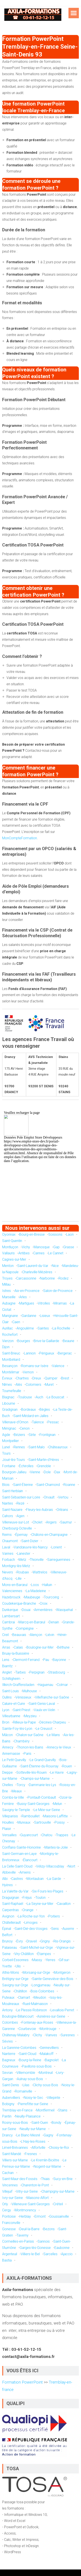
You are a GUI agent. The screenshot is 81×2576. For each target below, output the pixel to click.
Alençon (36, 1635)
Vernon (28, 1372)
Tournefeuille (11, 1391)
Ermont (40, 2216)
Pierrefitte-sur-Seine (33, 2104)
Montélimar (10, 1372)
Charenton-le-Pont (35, 2185)
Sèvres (7, 2041)
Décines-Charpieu (53, 1722)
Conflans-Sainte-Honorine (21, 1847)
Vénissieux (23, 1697)
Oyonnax (9, 1234)
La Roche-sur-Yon (31, 1916)
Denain (54, 1622)
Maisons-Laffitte (55, 1816)
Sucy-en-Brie (63, 2179)
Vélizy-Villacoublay (50, 1866)
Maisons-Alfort (38, 2198)
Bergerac (65, 1353)
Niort (71, 1866)
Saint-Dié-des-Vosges (31, 1929)
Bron (5, 1722)
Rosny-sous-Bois (15, 2123)
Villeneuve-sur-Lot (15, 1522)
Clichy (37, 2035)
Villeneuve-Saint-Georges (31, 2204)
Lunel (6, 1447)
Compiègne (25, 1628)
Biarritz (7, 1666)
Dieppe (7, 1772)
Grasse (68, 1247)
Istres (6, 1291)
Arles (23, 1297)
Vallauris (8, 1253)
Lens (5, 1660)
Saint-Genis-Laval (42, 1704)
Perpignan (36, 1672)
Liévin (50, 1635)
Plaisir (6, 1829)
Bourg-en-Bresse (32, 1234)
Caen (16, 1322)
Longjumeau (41, 1985)
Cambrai (8, 1622)
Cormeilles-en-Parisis (18, 2241)
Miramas (60, 1303)
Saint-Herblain (12, 1491)
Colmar (62, 1685)
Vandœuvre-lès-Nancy (31, 1547)
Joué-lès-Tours (13, 1460)
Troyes (7, 1278)
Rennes (19, 1447)
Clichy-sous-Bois (45, 2085)
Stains (62, 2110)
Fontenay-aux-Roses (37, 2022)
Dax (57, 1472)
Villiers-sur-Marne (15, 2160)
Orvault (49, 1497)
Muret (49, 1384)
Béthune (63, 1647)
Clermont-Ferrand (26, 1660)
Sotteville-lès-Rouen (31, 1772)
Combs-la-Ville (13, 1797)
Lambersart (11, 1616)
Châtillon (20, 1991)
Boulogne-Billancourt (17, 2016)
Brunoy (7, 1941)
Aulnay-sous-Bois (30, 2079)
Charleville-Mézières (37, 1272)
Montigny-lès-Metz (16, 1566)
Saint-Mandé (11, 2154)
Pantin (6, 2116)
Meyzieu (30, 1716)
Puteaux (8, 1997)
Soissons (55, 1234)
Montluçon (10, 1247)
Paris (27, 1754)
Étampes (44, 1954)
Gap (56, 1247)
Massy (37, 1960)
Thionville (37, 1560)
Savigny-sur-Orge (15, 1985)
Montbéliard (11, 1360)
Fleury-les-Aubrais (39, 1510)
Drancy (7, 2135)
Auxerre (68, 1929)
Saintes (43, 1328)
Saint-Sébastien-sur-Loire (21, 1497)
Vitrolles (44, 1303)
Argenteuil (9, 2254)
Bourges (23, 1341)
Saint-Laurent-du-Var (32, 1266)
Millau (6, 1284)
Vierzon (8, 1341)
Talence (38, 1422)
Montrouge (48, 2029)
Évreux (7, 1378)
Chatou (46, 1835)
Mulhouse (29, 1691)
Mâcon (7, 1735)
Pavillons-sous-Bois (37, 2066)
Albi (5, 1879)
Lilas (26, 2085)
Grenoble (44, 1466)
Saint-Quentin (12, 1241)
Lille (19, 1578)
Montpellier (10, 1441)
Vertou (63, 1497)
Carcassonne (26, 1278)
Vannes (7, 1553)
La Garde (54, 1879)
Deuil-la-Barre (29, 2229)
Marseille (9, 1297)
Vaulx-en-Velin (44, 1710)
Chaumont (10, 1541)
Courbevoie (27, 2029)
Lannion (30, 1353)
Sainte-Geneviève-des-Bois (52, 1979)
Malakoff (46, 2054)
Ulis (18, 1966)
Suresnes (68, 2035)
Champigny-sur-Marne (58, 2191)
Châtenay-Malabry (16, 2035)
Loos (35, 1585)
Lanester (23, 1553)
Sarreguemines (58, 1560)
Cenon (25, 1428)
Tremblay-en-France (17, 2110)
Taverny (23, 2235)
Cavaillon (64, 1904)
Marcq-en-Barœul (32, 1622)
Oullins (7, 1697)
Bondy (56, 2123)
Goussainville (59, 2216)
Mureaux (23, 1822)
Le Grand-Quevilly (43, 1760)
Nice (55, 1266)
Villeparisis (10, 1816)
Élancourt (30, 1860)
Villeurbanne (11, 1716)
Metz (22, 1560)
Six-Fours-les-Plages (47, 1891)
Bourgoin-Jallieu (14, 1472)
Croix (44, 1603)
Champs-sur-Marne (35, 1778)
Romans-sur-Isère (34, 1366)
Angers (51, 1522)
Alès (19, 1384)
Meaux (17, 1791)
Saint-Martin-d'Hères (44, 1460)
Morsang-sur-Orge (36, 1972)
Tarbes (20, 1672)
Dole (47, 1472)
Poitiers (54, 1916)
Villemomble (25, 2073)
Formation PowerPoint (23, 2382)
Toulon (40, 1898)
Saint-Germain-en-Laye (19, 1854)
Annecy (7, 1747)
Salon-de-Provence (58, 1291)
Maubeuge (32, 1597)
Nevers (7, 1572)
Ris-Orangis (62, 1941)
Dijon (6, 1347)
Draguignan (10, 1898)
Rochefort (9, 1335)
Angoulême (25, 1328)
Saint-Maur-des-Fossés (19, 2179)
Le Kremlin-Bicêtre (45, 2160)
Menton (8, 1266)
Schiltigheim (11, 1679)
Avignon (8, 1916)
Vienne (35, 1472)
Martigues (26, 1303)
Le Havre (57, 1772)
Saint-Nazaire (12, 1510)
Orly (5, 2204)
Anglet (7, 1672)
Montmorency (25, 2210)
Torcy (21, 1785)
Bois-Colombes (42, 1991)
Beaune (68, 1341)
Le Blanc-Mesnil (28, 2135)
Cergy (6, 2210)
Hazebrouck (11, 1597)
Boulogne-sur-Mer (40, 1647)
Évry (19, 1941)
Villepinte (53, 2098)
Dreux (36, 1378)
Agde (6, 1435)
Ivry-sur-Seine (12, 2198)
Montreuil (46, 2073)
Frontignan (48, 1435)
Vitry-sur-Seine (27, 2191)
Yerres (50, 1960)
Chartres (22, 1378)
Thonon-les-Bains (30, 1747)
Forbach (8, 1560)
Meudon (40, 1997)
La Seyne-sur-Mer (40, 1904)
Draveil (32, 1941)
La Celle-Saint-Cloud (17, 1866)
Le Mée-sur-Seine (47, 1810)
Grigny (45, 1941)
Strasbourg (56, 1672)
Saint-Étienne (23, 1485)
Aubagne (9, 1303)
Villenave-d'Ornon (15, 1422)
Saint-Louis (10, 1691)
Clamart (24, 1997)
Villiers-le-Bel (30, 2254)
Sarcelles (50, 2254)
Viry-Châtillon (24, 1954)
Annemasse (11, 1754)
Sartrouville (42, 1822)
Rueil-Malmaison (35, 2004)
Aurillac (7, 1328)
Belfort (7, 1935)
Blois (6, 1485)
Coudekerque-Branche (19, 1603)
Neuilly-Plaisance (28, 2116)
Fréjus (27, 1898)
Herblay (25, 2216)
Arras (6, 1647)
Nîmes (7, 1384)
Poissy (60, 1822)
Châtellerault (11, 1922)
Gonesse (9, 2229)
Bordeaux (28, 1409)
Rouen (67, 1766)
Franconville (11, 2223)
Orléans (62, 1510)
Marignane (10, 1316)
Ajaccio (67, 2254)
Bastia (7, 2260)
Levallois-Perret (62, 2010)
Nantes (7, 1503)
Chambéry (22, 1741)
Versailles (9, 1835)
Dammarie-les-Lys (42, 1785)
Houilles (8, 1822)
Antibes (24, 1253)
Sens (55, 1929)
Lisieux (45, 1316)
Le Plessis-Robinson (31, 2010)
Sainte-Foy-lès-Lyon (17, 1729)
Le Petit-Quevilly (14, 1760)
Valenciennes (12, 1591)
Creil (5, 1635)
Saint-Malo (37, 1447)
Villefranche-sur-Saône (52, 1697)
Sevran (7, 2073)
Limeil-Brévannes (15, 2148)
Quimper (51, 1378)
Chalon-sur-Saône (29, 1735)
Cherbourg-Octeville (17, 1528)
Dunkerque (10, 1610)
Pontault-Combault (42, 1797)
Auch (39, 1397)
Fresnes (31, 2154)
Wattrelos (40, 1572)
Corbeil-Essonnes (15, 1960)
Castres (17, 1879)
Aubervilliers (11, 2098)
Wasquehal (64, 1610)
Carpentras (10, 1910)
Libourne (8, 1403)
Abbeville (9, 1872)
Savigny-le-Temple (16, 1810)
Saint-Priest (21, 1710)
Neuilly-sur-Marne (33, 2129)
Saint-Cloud (27, 2054)
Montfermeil (45, 2110)
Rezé (20, 1503)
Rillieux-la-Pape (24, 1722)
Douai (26, 1610)
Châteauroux (58, 1447)
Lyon (5, 1710)
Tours (6, 1453)
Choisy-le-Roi (59, 2148)
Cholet (37, 1522)
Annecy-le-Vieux (59, 1747)
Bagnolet (52, 2060)
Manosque (42, 1247)
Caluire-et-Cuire (13, 1704)
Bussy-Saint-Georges (33, 1804)
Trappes (62, 1835)
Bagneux (8, 2060)
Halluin (47, 1585)
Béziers (19, 1435)
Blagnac (8, 1397)
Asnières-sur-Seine (51, 2016)
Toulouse (25, 1397)
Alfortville (38, 2148)
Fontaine (8, 1466)
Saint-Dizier (29, 1541)
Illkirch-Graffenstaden (18, 1685)
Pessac (53, 1422)
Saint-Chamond (48, 1485)
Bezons (49, 2229)
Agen (20, 1516)
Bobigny (8, 2104)
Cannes (38, 1253)
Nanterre (8, 2054)
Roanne (69, 1485)
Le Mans (53, 1735)
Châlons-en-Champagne (49, 1535)
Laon (70, 1234)
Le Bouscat (55, 1397)
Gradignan (9, 1409)
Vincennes (10, 2185)
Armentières (43, 1610)
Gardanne (29, 1316)
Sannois (44, 2241)
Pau (46, 1660)
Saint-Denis (10, 2085)
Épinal (6, 1929)
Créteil (58, 2204)
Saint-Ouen (40, 2123)
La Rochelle (61, 1328)
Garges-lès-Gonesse (35, 2248)
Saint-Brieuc (11, 1353)
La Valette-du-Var (15, 1891)
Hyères (7, 1885)
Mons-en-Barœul (14, 1585)
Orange (27, 1910)
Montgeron (62, 1972)
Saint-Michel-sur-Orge (37, 1947)
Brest (65, 1378)
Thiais (45, 2179)
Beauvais (19, 1635)
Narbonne (47, 1278)
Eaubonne (62, 2248)
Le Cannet (55, 1253)
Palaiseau (9, 1947)
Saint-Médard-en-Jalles (30, 1416)
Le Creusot (44, 1729)
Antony (7, 2010)
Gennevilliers (49, 2048)
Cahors (7, 1516)
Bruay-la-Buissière (15, 1653)
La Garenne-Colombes (19, 2048)
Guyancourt (29, 1835)
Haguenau (45, 1685)
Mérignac (9, 1428)
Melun (57, 1804)
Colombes (10, 2022)
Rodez (63, 1278)
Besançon (9, 1366)
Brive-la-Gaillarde (46, 1341)
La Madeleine (36, 1591)
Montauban (35, 1879)
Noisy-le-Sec (33, 2098)
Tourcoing (51, 1597)
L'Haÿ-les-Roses (33, 2141)
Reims (7, 1535)
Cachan (8, 2173)
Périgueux (46, 1353)
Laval (6, 1547)
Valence (58, 1366)
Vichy (26, 1247)
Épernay (21, 1535)
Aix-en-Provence (27, 1291)
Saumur (66, 1522)
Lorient (56, 1547)
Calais (18, 1647)
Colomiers (33, 1384)
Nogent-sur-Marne (47, 2166)
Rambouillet (31, 1816)
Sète (32, 1435)
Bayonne (59, 1660)
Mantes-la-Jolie (56, 1847)
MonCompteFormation (19, 838)
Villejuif (7, 2191)
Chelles (7, 1785)
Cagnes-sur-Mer (14, 1259)
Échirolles (26, 1466)
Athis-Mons (10, 1972)
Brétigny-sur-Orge (15, 1979)
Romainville (23, 2091)
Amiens (25, 1872)
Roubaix (23, 1572)
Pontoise (9, 2216)
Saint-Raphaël (12, 1904)
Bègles (45, 1409)
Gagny (48, 2135)
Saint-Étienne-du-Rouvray (40, 1766)
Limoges (31, 1922)
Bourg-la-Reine (30, 2060)
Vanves (51, 2035)
